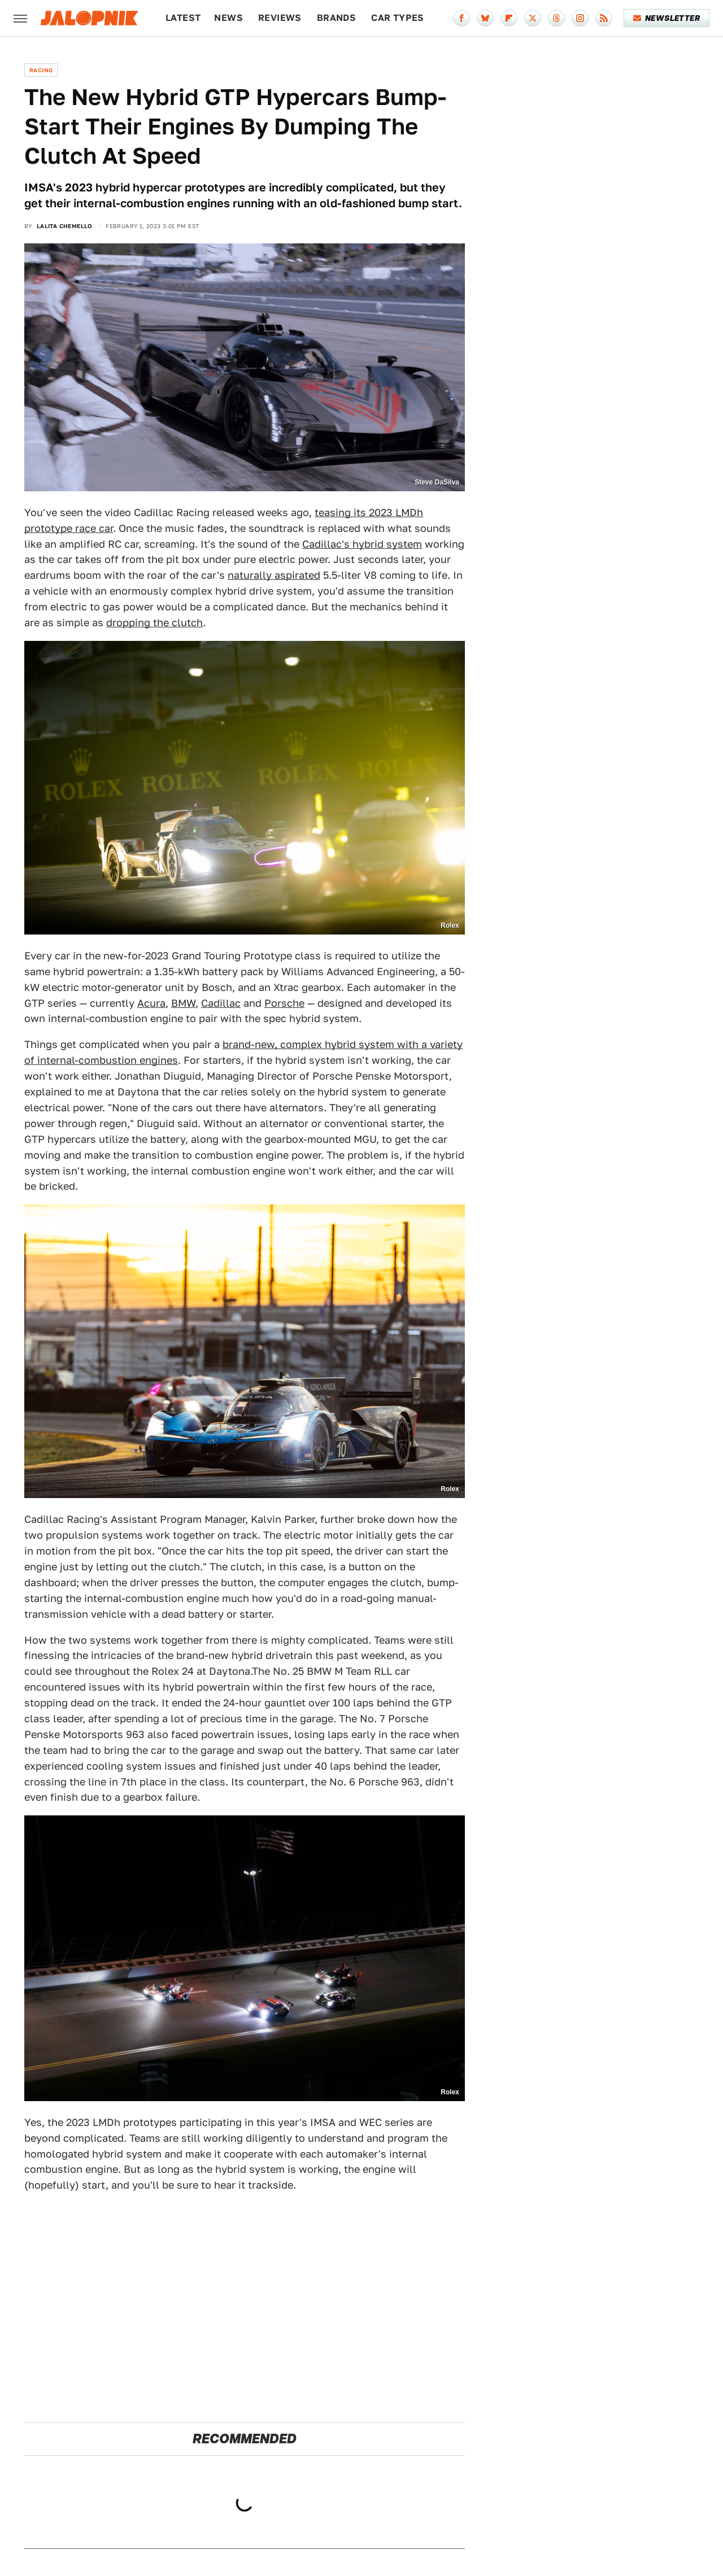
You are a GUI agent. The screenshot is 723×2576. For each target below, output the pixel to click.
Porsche (284, 1003)
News (228, 17)
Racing (41, 70)
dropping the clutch (154, 622)
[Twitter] (532, 18)
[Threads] (556, 18)
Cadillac (221, 1003)
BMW (183, 1003)
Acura (151, 1003)
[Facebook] (461, 18)
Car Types (397, 17)
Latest (183, 17)
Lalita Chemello (65, 225)
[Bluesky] (485, 18)
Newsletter (666, 18)
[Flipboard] (508, 18)
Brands (336, 17)
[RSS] (603, 18)
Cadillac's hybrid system (362, 544)
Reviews (280, 17)
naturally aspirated (274, 575)
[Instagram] (580, 18)
